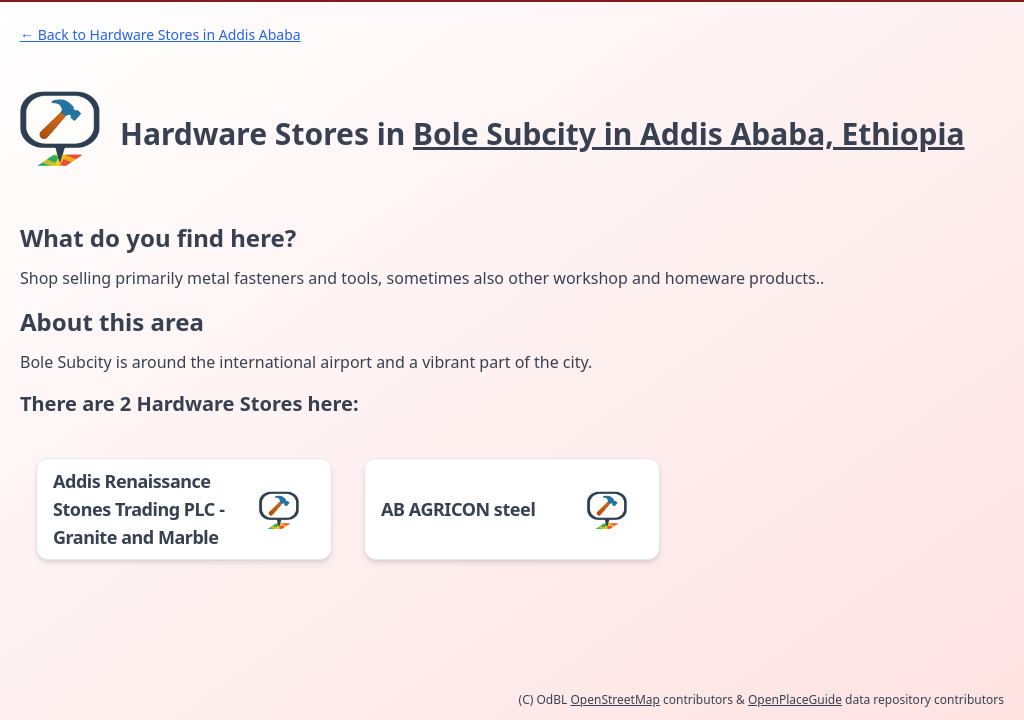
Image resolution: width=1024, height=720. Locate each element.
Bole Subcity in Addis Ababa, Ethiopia (688, 133)
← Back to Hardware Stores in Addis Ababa (160, 34)
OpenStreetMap (614, 699)
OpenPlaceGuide (795, 699)
